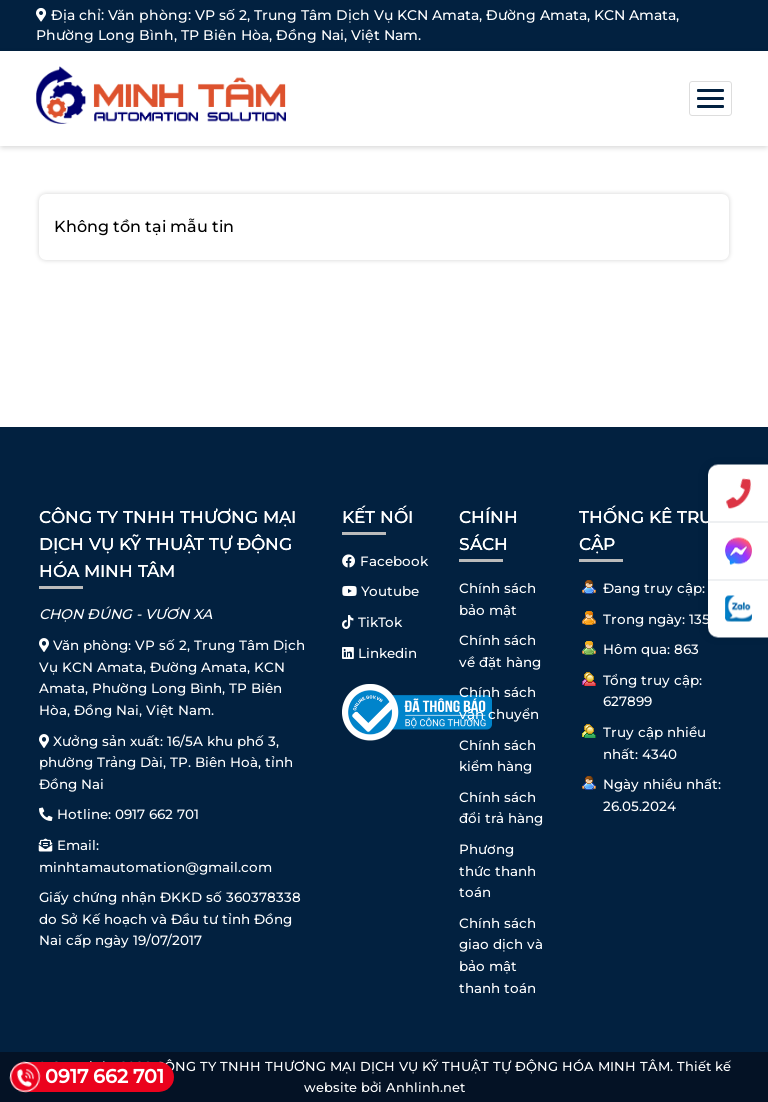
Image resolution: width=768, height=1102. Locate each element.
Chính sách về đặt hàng (500, 651)
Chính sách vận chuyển (499, 703)
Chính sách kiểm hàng (497, 756)
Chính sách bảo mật (497, 599)
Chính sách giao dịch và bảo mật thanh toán (501, 955)
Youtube (380, 591)
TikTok (372, 622)
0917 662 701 (157, 814)
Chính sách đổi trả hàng (501, 808)
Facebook (385, 561)
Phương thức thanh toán (497, 870)
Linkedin (379, 653)
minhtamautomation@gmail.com (155, 867)
